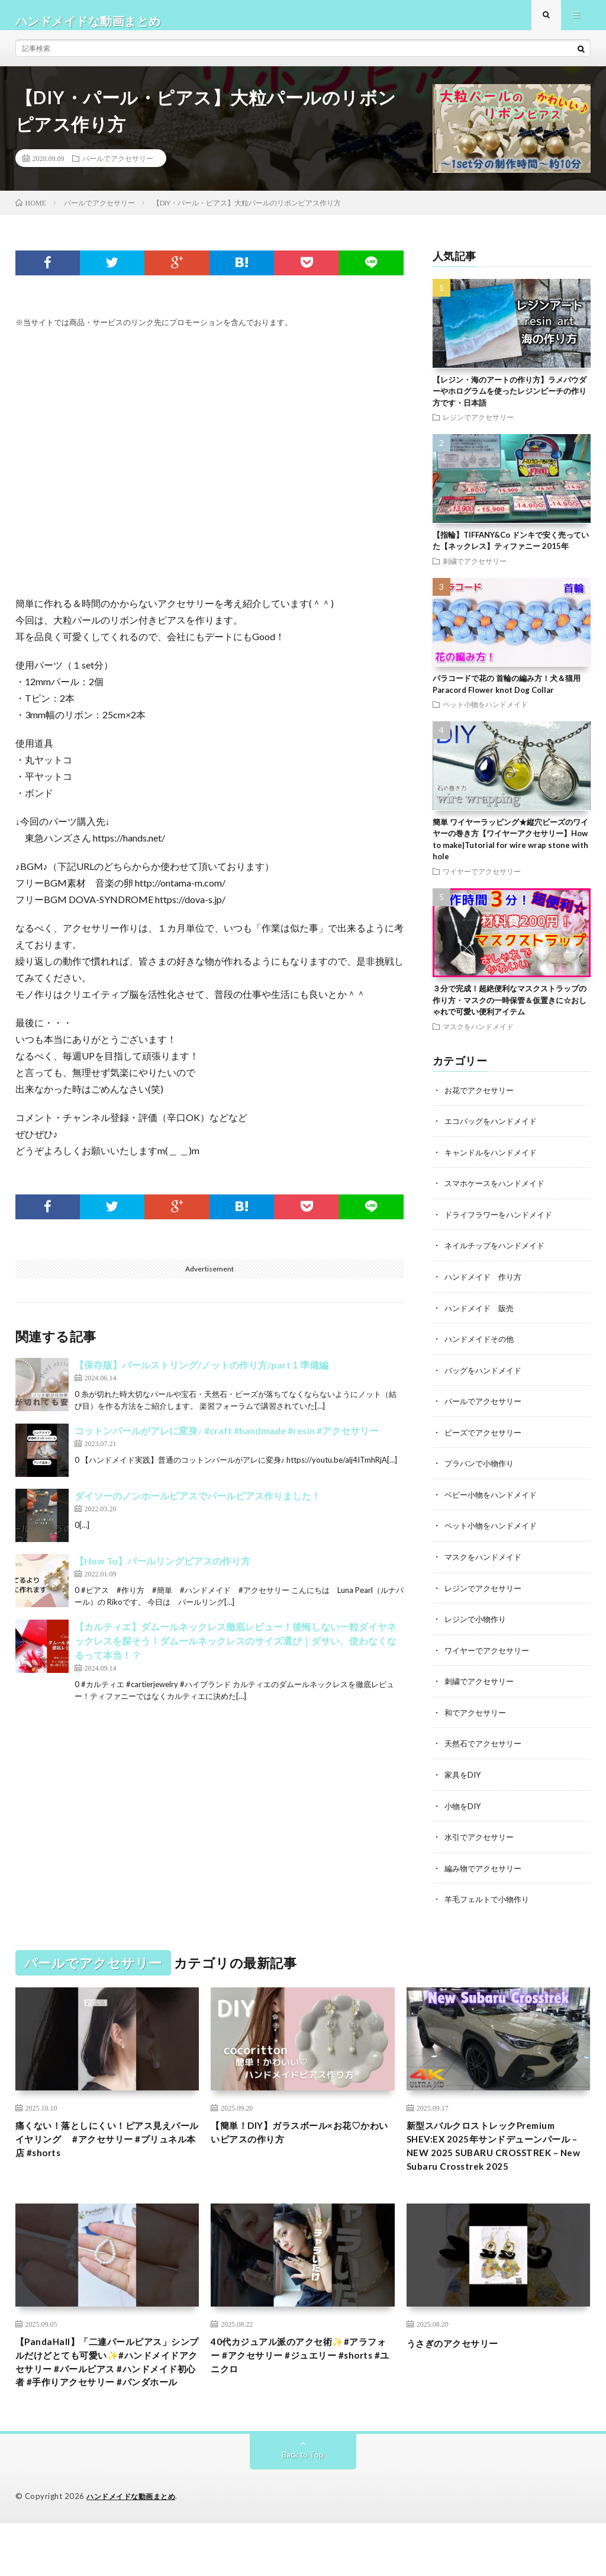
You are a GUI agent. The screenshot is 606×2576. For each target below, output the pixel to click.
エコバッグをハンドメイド (494, 1132)
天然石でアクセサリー (485, 1748)
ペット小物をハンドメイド (485, 715)
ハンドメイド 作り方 (485, 1286)
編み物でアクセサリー (485, 1871)
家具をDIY (463, 1779)
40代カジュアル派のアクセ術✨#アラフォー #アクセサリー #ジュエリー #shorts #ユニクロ (301, 2386)
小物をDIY (463, 1809)
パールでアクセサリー (117, 169)
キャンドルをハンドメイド (494, 1163)
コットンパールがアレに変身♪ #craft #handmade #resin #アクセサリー (227, 1442)
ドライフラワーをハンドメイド (502, 1224)
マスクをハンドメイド (478, 1037)
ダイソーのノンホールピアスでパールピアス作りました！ (198, 1507)
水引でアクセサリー (481, 1840)
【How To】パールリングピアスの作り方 (162, 1572)
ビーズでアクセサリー (485, 1440)
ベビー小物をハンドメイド (494, 1501)
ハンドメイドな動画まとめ (134, 2549)
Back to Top (303, 2508)
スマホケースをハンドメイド (498, 1194)
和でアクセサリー (477, 1717)
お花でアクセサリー (481, 1101)
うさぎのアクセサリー (461, 2370)
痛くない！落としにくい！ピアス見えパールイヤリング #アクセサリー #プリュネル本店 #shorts (107, 2145)
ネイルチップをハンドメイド (498, 1255)
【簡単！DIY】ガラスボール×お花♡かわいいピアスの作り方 (300, 2137)
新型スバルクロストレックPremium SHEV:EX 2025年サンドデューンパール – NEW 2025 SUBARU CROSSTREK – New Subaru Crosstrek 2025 (497, 2161)
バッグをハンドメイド (485, 1378)
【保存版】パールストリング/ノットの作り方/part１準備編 (201, 1376)
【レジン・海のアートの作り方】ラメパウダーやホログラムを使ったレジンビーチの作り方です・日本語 (509, 402)
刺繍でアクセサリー (475, 572)
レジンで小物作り (477, 1625)
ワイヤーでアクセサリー (482, 882)
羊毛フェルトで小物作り (490, 1902)
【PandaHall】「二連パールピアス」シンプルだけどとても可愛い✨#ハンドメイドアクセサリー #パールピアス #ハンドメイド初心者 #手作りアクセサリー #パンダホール (107, 2402)
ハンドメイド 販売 (481, 1317)
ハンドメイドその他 (481, 1347)
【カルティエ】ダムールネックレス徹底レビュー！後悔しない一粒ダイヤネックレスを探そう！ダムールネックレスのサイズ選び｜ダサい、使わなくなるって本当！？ (236, 1652)
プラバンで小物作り (481, 1471)
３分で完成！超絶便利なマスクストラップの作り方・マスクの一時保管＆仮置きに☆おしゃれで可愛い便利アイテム (509, 1011)
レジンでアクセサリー (478, 428)
